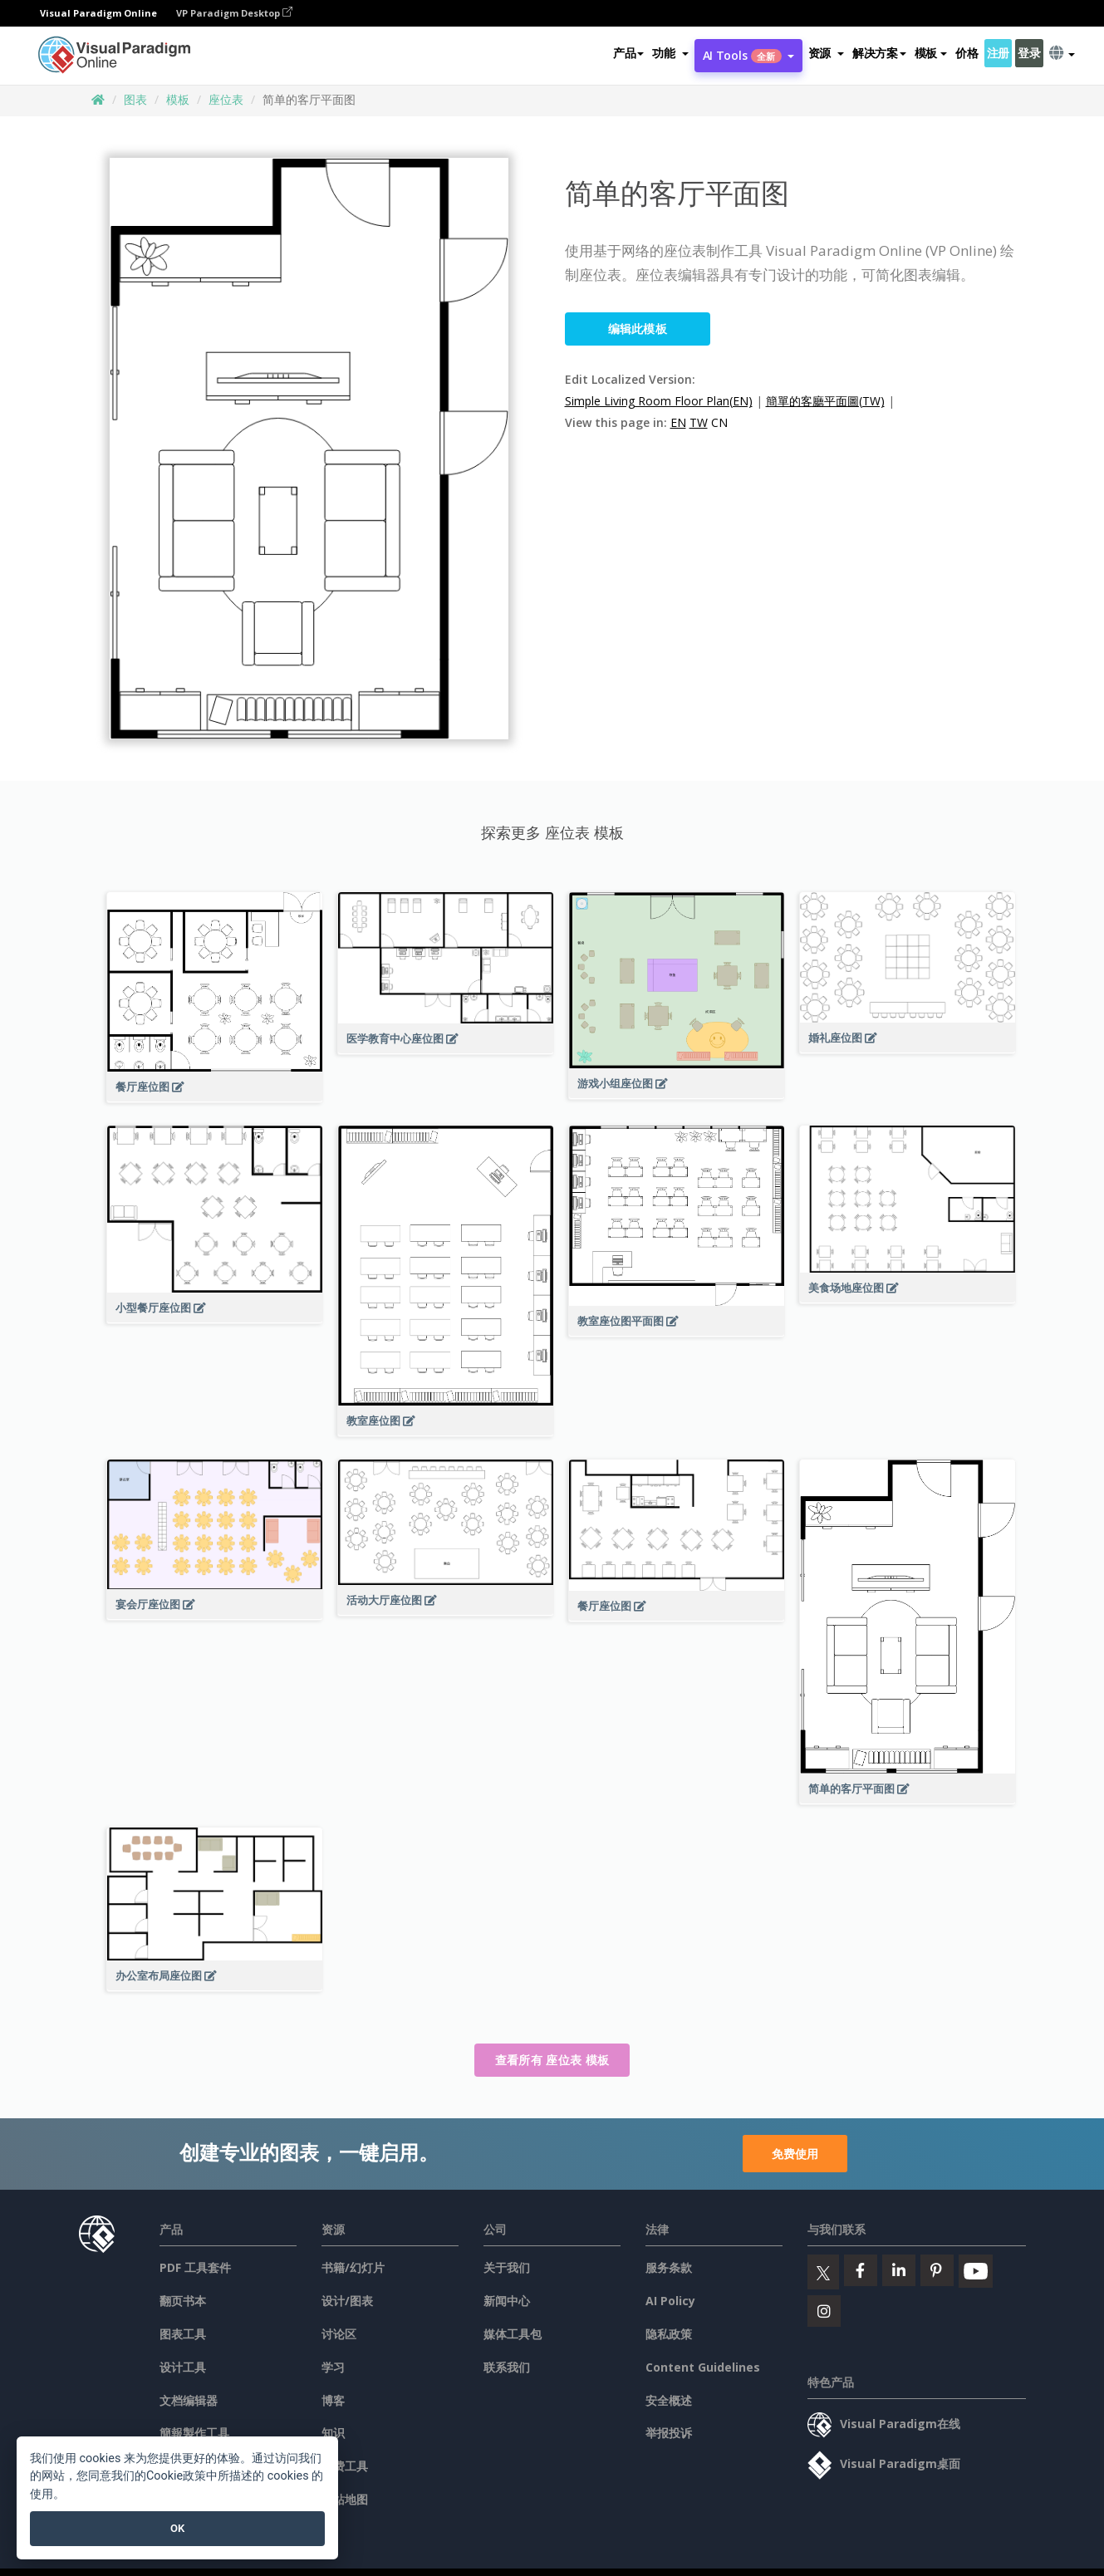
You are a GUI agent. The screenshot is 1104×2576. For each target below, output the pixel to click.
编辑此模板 (638, 328)
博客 (333, 2400)
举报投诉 (668, 2433)
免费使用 (795, 2153)
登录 (1029, 53)
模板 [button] (931, 53)
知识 (333, 2433)
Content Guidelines (702, 2367)
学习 (333, 2367)
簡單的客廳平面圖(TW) (825, 401)
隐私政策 (668, 2334)
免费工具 (344, 2466)
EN (678, 422)
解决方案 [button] (879, 53)
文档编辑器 (188, 2400)
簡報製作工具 (194, 2433)
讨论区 (338, 2334)
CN (719, 422)
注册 (998, 53)
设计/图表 (347, 2301)
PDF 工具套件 (195, 2267)
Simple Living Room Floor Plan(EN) (659, 401)
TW (698, 422)
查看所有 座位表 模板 (552, 2060)
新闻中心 (506, 2301)
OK (177, 2528)
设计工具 (182, 2367)
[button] (670, 53)
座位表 (226, 99)
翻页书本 (182, 2301)
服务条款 (668, 2267)
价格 (966, 53)
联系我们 (506, 2367)
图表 (135, 99)
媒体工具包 (512, 2334)
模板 (177, 99)
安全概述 (668, 2400)
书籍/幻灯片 (353, 2267)
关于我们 (506, 2267)
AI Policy (670, 2301)
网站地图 (344, 2499)
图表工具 (182, 2334)
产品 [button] (628, 53)
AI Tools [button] (748, 55)
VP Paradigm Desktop (234, 13)
